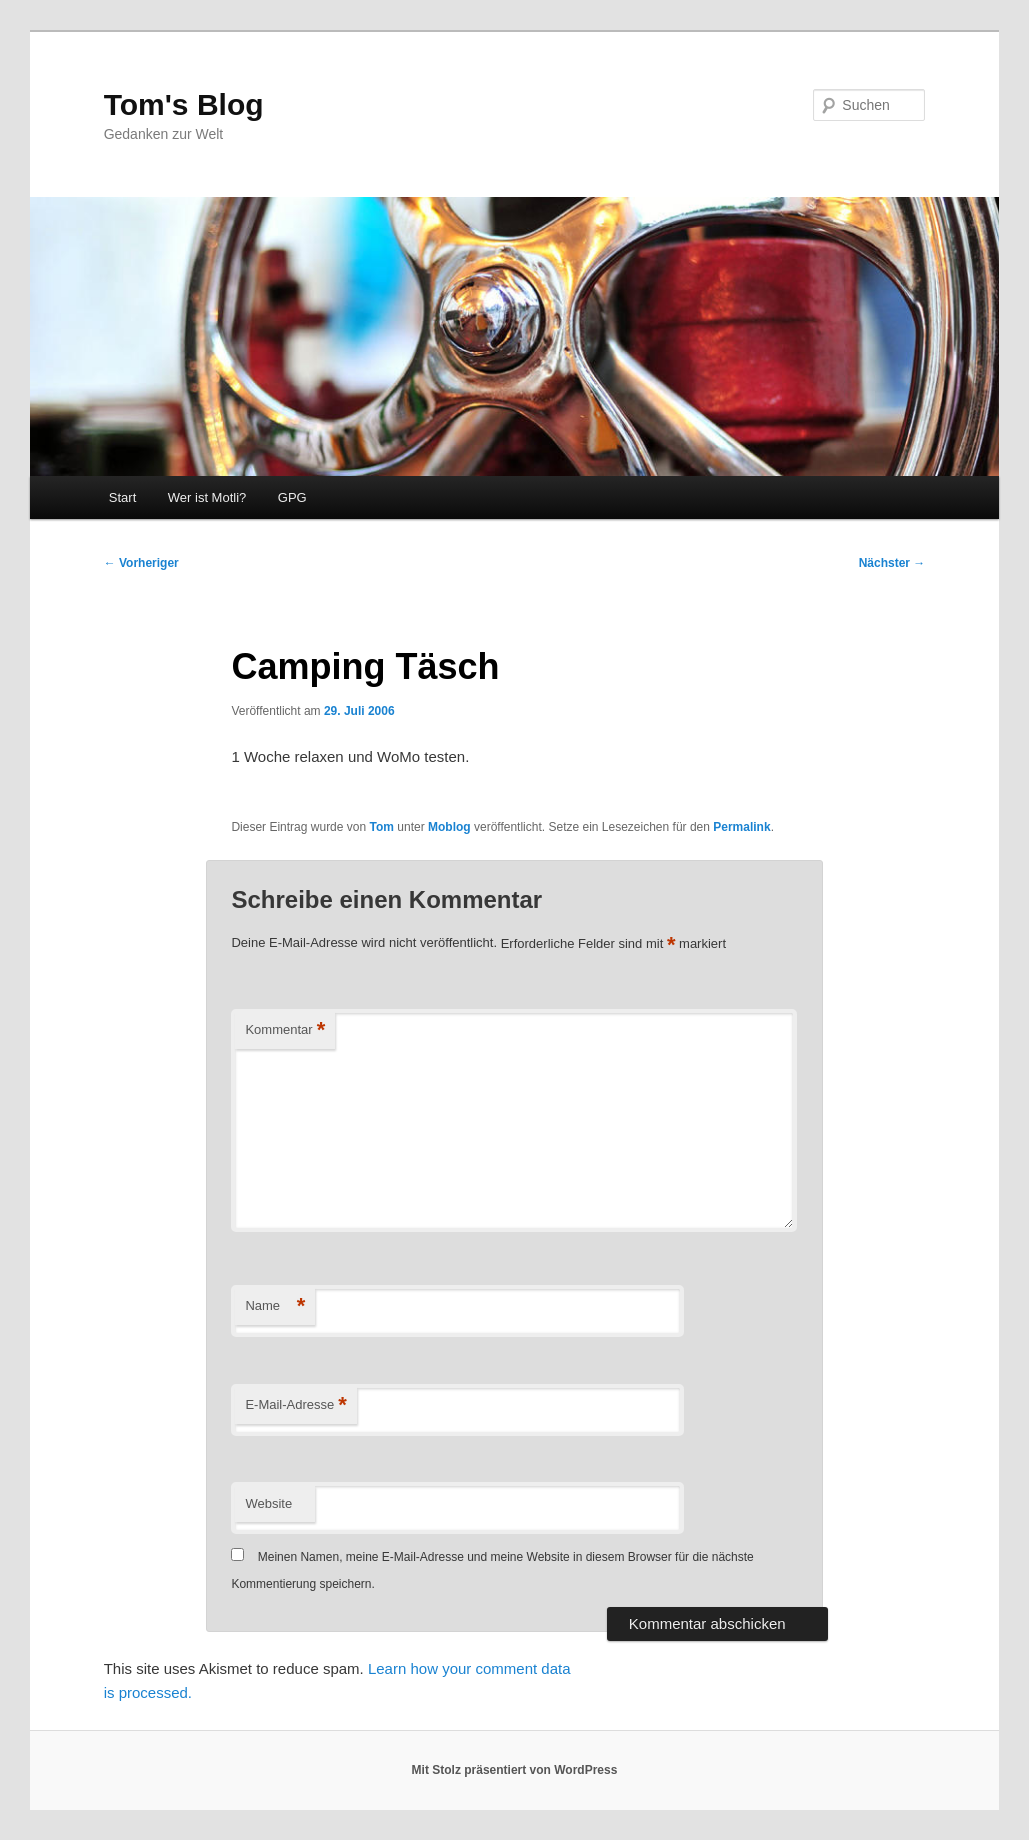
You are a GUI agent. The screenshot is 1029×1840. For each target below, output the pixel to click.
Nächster (892, 563)
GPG (292, 497)
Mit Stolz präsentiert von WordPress (515, 1770)
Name (275, 1306)
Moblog (449, 827)
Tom (382, 827)
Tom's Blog (184, 104)
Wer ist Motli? (207, 497)
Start (122, 497)
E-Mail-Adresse (295, 1405)
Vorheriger (141, 563)
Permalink (741, 827)
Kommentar (285, 1030)
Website (268, 1503)
